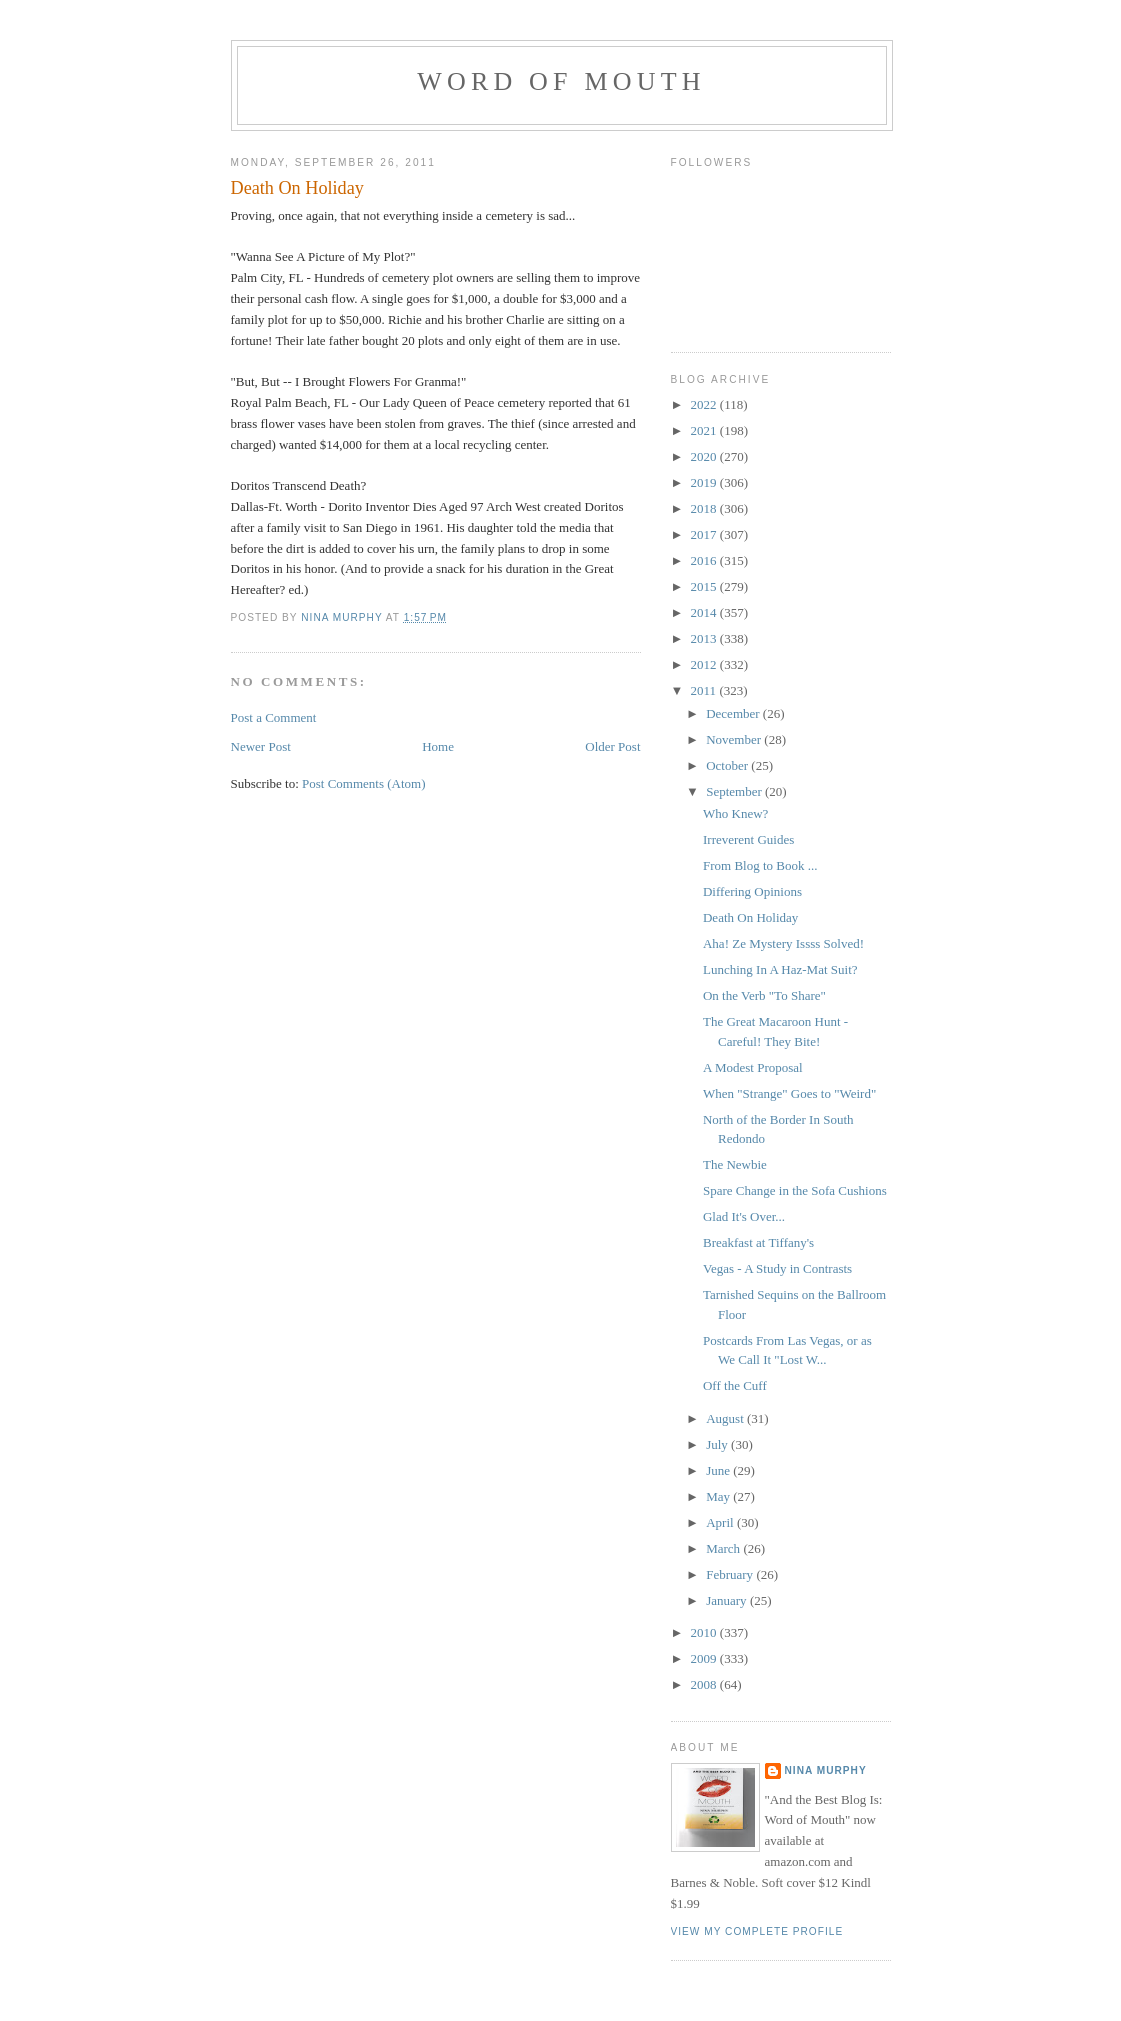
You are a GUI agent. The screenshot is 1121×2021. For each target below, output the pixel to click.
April (721, 1522)
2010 (705, 1632)
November (735, 739)
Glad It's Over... (744, 1216)
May (719, 1496)
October (728, 765)
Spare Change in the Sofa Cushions (795, 1190)
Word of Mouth (561, 81)
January (728, 1600)
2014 (705, 612)
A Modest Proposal (753, 1067)
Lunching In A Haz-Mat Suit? (780, 969)
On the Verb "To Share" (764, 995)
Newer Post (261, 746)
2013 (705, 638)
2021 (705, 430)
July (718, 1444)
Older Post (612, 746)
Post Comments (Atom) (364, 783)
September (735, 791)
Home (438, 746)
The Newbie (735, 1164)
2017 (705, 534)
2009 (705, 1658)
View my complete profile (757, 1931)
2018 (705, 508)
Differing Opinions (752, 891)
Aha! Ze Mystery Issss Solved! (783, 943)
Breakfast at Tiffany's (758, 1242)
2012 (705, 664)
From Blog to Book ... (760, 865)
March (724, 1548)
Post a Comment (274, 717)
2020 (705, 456)
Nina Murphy (826, 1770)
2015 (705, 586)
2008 (705, 1684)
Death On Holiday (750, 917)
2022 (705, 404)
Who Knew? (735, 813)
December (734, 713)
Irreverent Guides (748, 839)
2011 (705, 690)
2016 (705, 560)
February (731, 1574)
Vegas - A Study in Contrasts (777, 1268)
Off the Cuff (735, 1385)
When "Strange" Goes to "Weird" (789, 1093)
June (719, 1470)
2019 (705, 482)
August (726, 1418)
